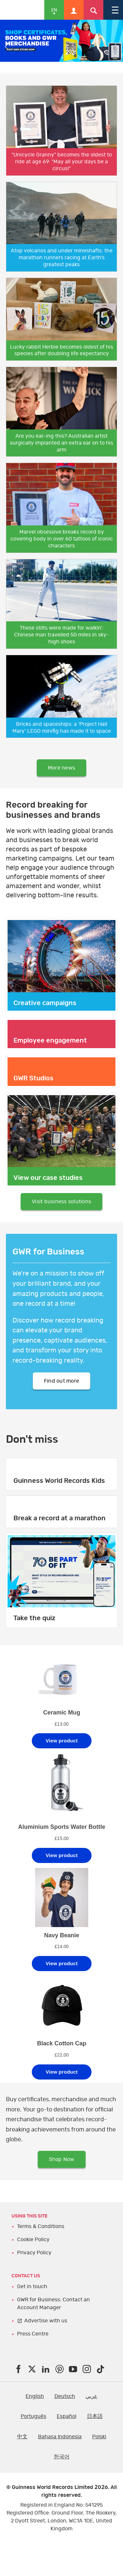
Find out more (61, 1381)
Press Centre (33, 2333)
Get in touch (32, 2286)
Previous (6, 46)
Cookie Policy (33, 2239)
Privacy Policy (34, 2252)
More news (61, 767)
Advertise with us (45, 2320)
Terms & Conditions (40, 2226)
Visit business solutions (61, 1201)
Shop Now (61, 2159)
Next (116, 46)
